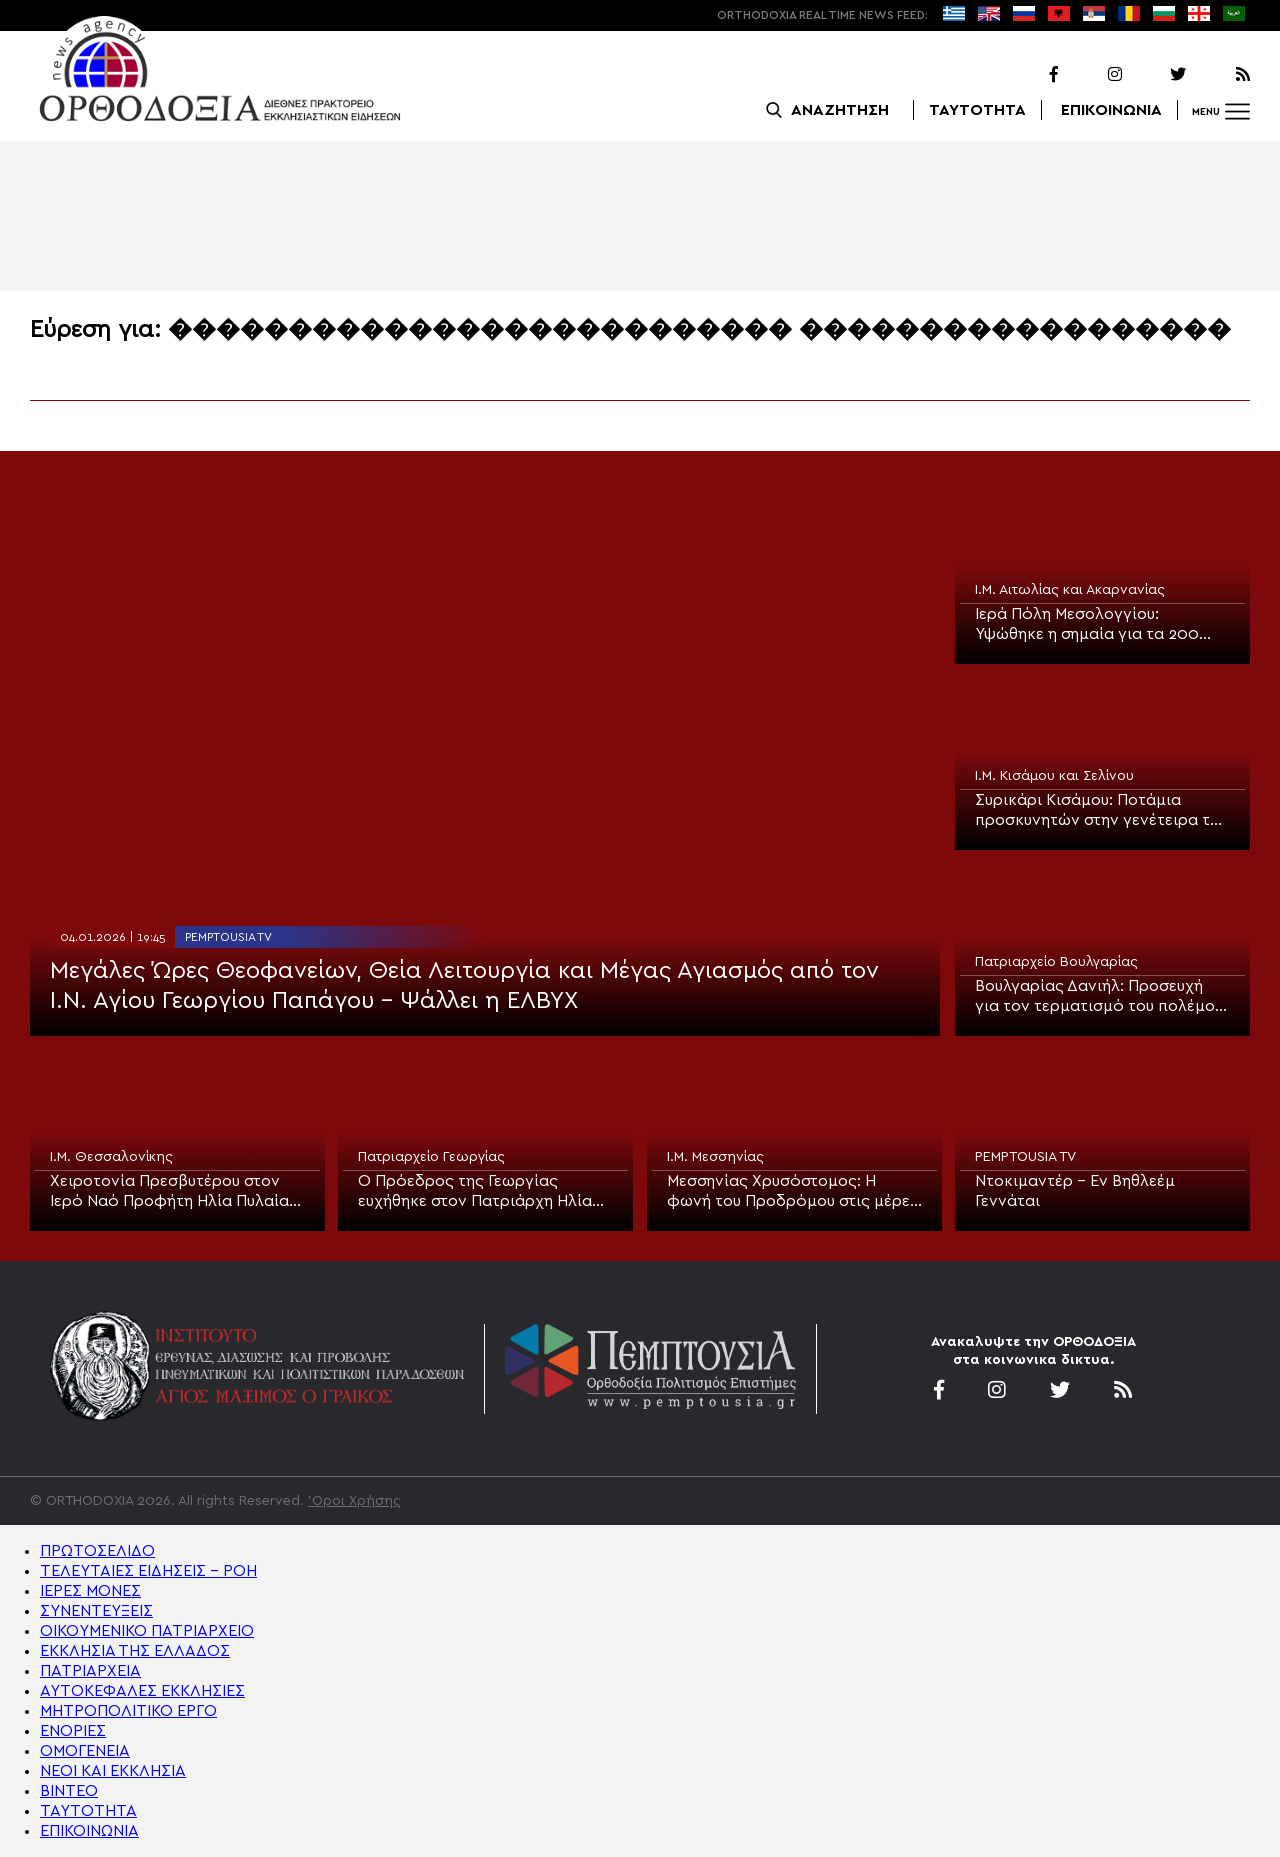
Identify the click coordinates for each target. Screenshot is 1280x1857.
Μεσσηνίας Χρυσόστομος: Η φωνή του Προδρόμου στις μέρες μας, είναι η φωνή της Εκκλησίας (793, 1192)
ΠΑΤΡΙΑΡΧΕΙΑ (90, 1671)
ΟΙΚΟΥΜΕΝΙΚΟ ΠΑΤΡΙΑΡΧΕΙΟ (147, 1631)
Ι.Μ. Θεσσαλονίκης (111, 1157)
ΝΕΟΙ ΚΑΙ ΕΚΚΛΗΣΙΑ (113, 1771)
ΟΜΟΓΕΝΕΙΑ (85, 1751)
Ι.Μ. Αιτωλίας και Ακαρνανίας (1070, 590)
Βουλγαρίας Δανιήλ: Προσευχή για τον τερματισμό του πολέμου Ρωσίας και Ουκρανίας (1099, 997)
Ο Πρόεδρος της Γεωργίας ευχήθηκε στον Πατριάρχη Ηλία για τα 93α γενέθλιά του (475, 1192)
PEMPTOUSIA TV (228, 937)
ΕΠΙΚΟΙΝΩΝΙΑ (1111, 110)
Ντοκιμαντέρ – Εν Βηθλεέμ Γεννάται (1075, 1191)
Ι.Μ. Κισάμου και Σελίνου (1054, 776)
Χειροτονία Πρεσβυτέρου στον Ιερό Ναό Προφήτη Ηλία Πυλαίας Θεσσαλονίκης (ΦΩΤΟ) (174, 1192)
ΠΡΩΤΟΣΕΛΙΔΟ (97, 1551)
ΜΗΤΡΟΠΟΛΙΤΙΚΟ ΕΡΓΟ (128, 1711)
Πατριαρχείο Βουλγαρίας (1056, 962)
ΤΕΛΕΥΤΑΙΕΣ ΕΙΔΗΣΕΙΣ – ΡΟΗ (148, 1571)
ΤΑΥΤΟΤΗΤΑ (977, 110)
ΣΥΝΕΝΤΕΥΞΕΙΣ (96, 1611)
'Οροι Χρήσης (354, 1501)
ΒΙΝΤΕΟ (69, 1791)
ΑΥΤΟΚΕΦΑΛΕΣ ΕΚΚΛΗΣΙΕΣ (142, 1691)
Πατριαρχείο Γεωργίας (431, 1157)
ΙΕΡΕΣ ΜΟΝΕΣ (90, 1591)
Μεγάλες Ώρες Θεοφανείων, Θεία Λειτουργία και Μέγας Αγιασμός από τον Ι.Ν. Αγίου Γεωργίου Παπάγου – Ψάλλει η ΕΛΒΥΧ (464, 986)
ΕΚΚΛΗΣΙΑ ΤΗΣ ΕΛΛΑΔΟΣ (135, 1651)
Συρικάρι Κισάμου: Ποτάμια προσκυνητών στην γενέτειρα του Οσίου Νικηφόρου (1101, 811)
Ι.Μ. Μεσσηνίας (715, 1157)
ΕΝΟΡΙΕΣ (73, 1731)
